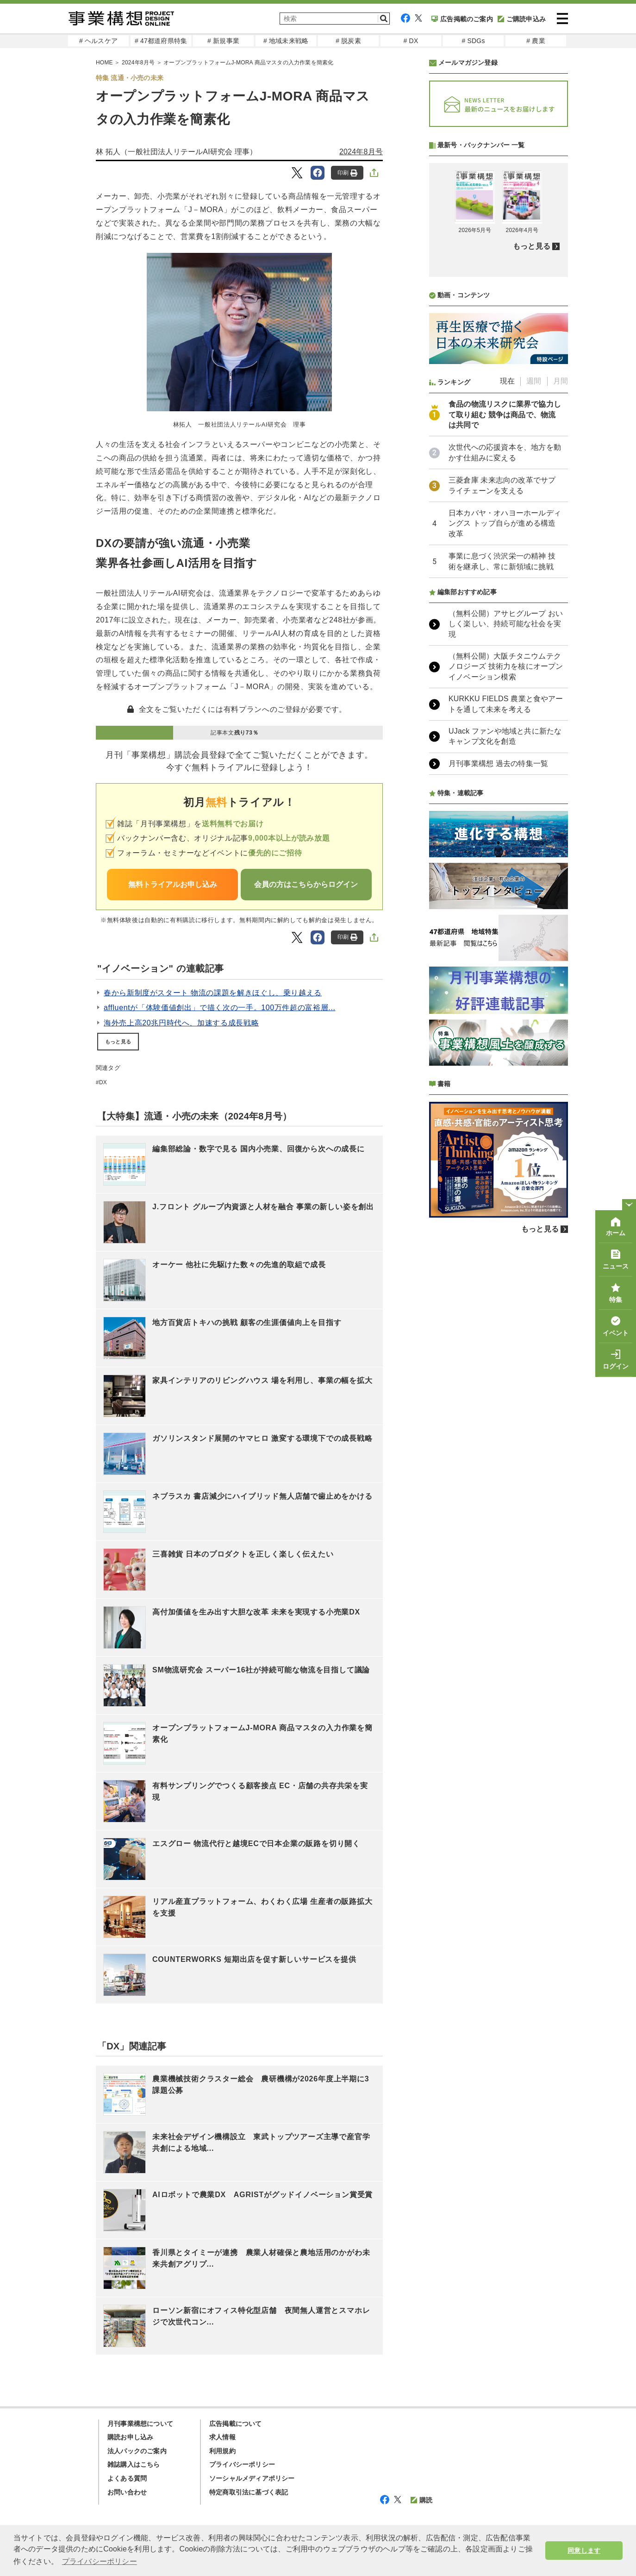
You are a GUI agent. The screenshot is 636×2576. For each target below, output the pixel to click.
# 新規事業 (223, 40)
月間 (560, 381)
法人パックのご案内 (137, 2451)
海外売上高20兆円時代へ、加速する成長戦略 (181, 1023)
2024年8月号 (361, 152)
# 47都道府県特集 (161, 40)
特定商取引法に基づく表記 (248, 2492)
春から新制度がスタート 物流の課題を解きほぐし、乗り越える (213, 993)
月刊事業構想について (140, 2423)
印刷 (347, 173)
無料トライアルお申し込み (172, 884)
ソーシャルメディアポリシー (252, 2478)
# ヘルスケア (98, 40)
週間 (533, 381)
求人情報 (222, 2437)
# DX (411, 40)
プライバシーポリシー (242, 2464)
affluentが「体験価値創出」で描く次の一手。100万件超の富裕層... (220, 1008)
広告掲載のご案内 (462, 19)
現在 (507, 381)
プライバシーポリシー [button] (99, 2561)
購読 (421, 2500)
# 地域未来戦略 (285, 40)
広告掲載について (235, 2423)
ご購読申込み (522, 19)
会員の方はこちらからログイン (306, 884)
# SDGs (473, 40)
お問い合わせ (127, 2492)
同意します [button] (583, 2550)
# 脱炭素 (348, 40)
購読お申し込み (130, 2437)
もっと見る (118, 1041)
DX (103, 1082)
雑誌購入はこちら (133, 2464)
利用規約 (222, 2451)
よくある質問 (127, 2478)
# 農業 (535, 40)
